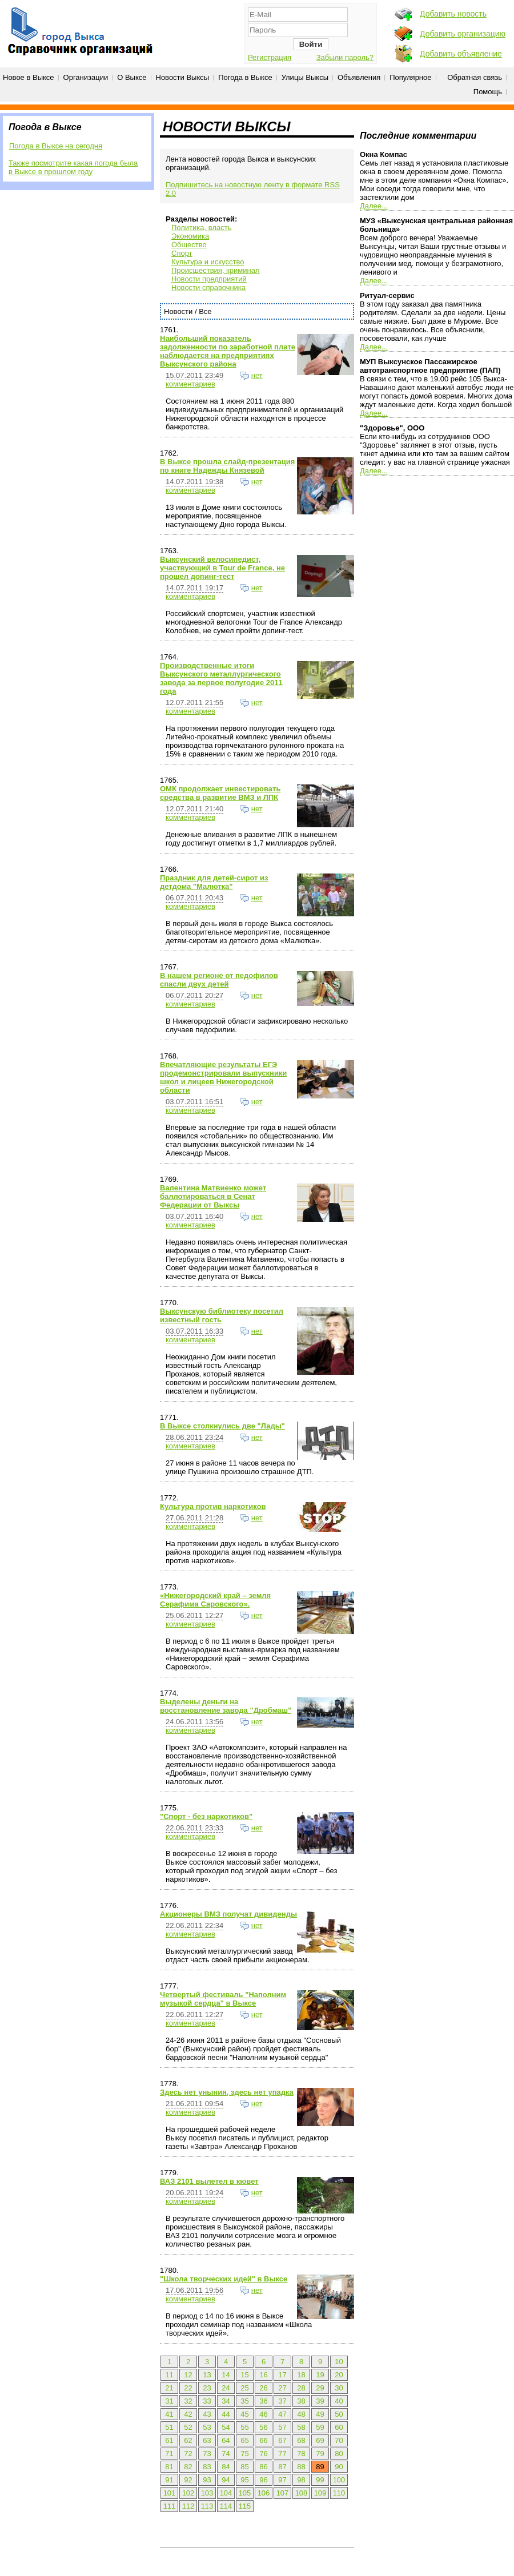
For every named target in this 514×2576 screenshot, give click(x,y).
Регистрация (269, 57)
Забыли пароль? (345, 57)
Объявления (359, 77)
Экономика (190, 236)
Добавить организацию (462, 33)
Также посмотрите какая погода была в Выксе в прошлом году (73, 167)
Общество (189, 244)
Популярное (410, 77)
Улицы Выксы (305, 77)
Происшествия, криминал (215, 270)
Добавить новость (453, 13)
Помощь (487, 91)
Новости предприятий (209, 279)
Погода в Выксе (245, 77)
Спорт (181, 253)
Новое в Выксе (28, 77)
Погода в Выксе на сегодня (55, 146)
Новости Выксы (183, 77)
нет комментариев (214, 379)
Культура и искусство (207, 261)
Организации (86, 77)
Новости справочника (208, 287)
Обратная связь (474, 77)
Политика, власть (201, 227)
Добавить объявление (461, 53)
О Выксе (131, 77)
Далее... (374, 206)
